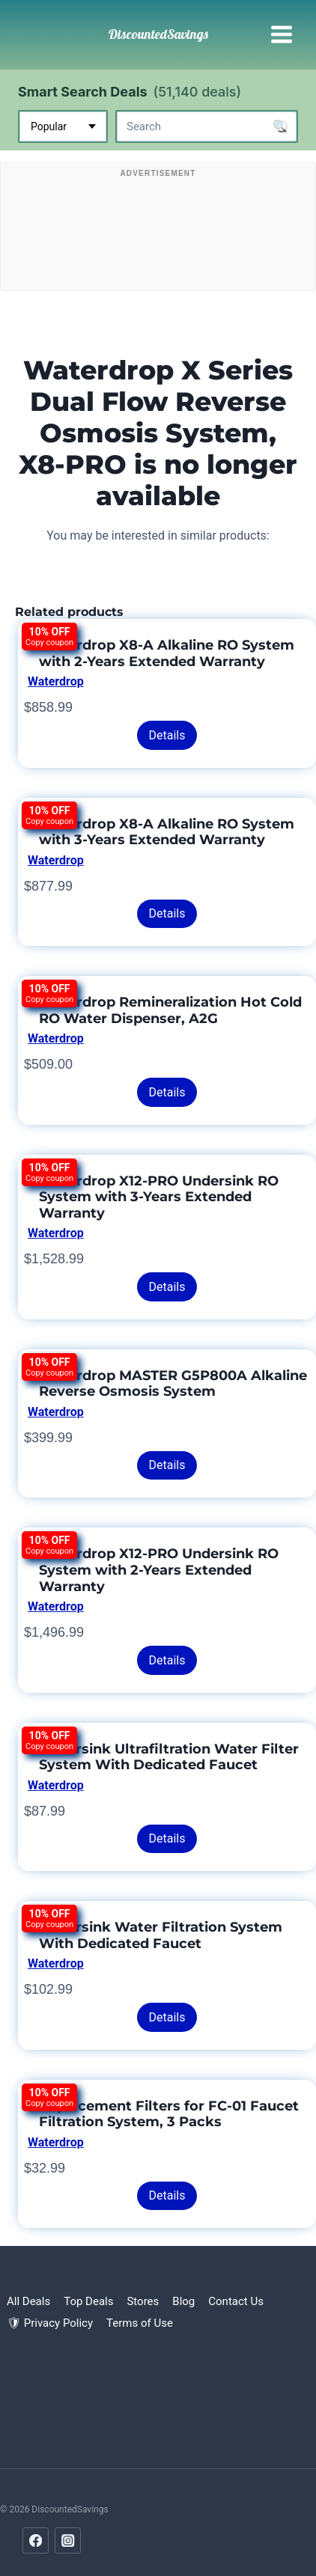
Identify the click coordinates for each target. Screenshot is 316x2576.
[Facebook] (35, 2540)
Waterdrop (56, 681)
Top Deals (88, 2301)
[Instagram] (68, 2540)
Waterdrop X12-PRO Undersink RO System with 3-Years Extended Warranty (159, 1197)
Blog (183, 2301)
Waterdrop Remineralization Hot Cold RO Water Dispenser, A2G (170, 1010)
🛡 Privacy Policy (50, 2323)
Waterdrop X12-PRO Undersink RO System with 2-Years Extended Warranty (159, 1569)
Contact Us (236, 2301)
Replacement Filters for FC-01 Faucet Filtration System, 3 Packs (169, 2114)
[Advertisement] (158, 230)
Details (167, 735)
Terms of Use (139, 2323)
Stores (143, 2301)
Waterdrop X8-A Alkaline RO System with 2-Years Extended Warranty (166, 653)
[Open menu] (281, 35)
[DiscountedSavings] (158, 34)
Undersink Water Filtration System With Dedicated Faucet (160, 1935)
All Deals (28, 2301)
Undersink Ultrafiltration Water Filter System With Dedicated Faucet (169, 1757)
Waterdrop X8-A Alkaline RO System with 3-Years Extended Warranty (166, 832)
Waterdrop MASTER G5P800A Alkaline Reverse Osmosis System (173, 1383)
